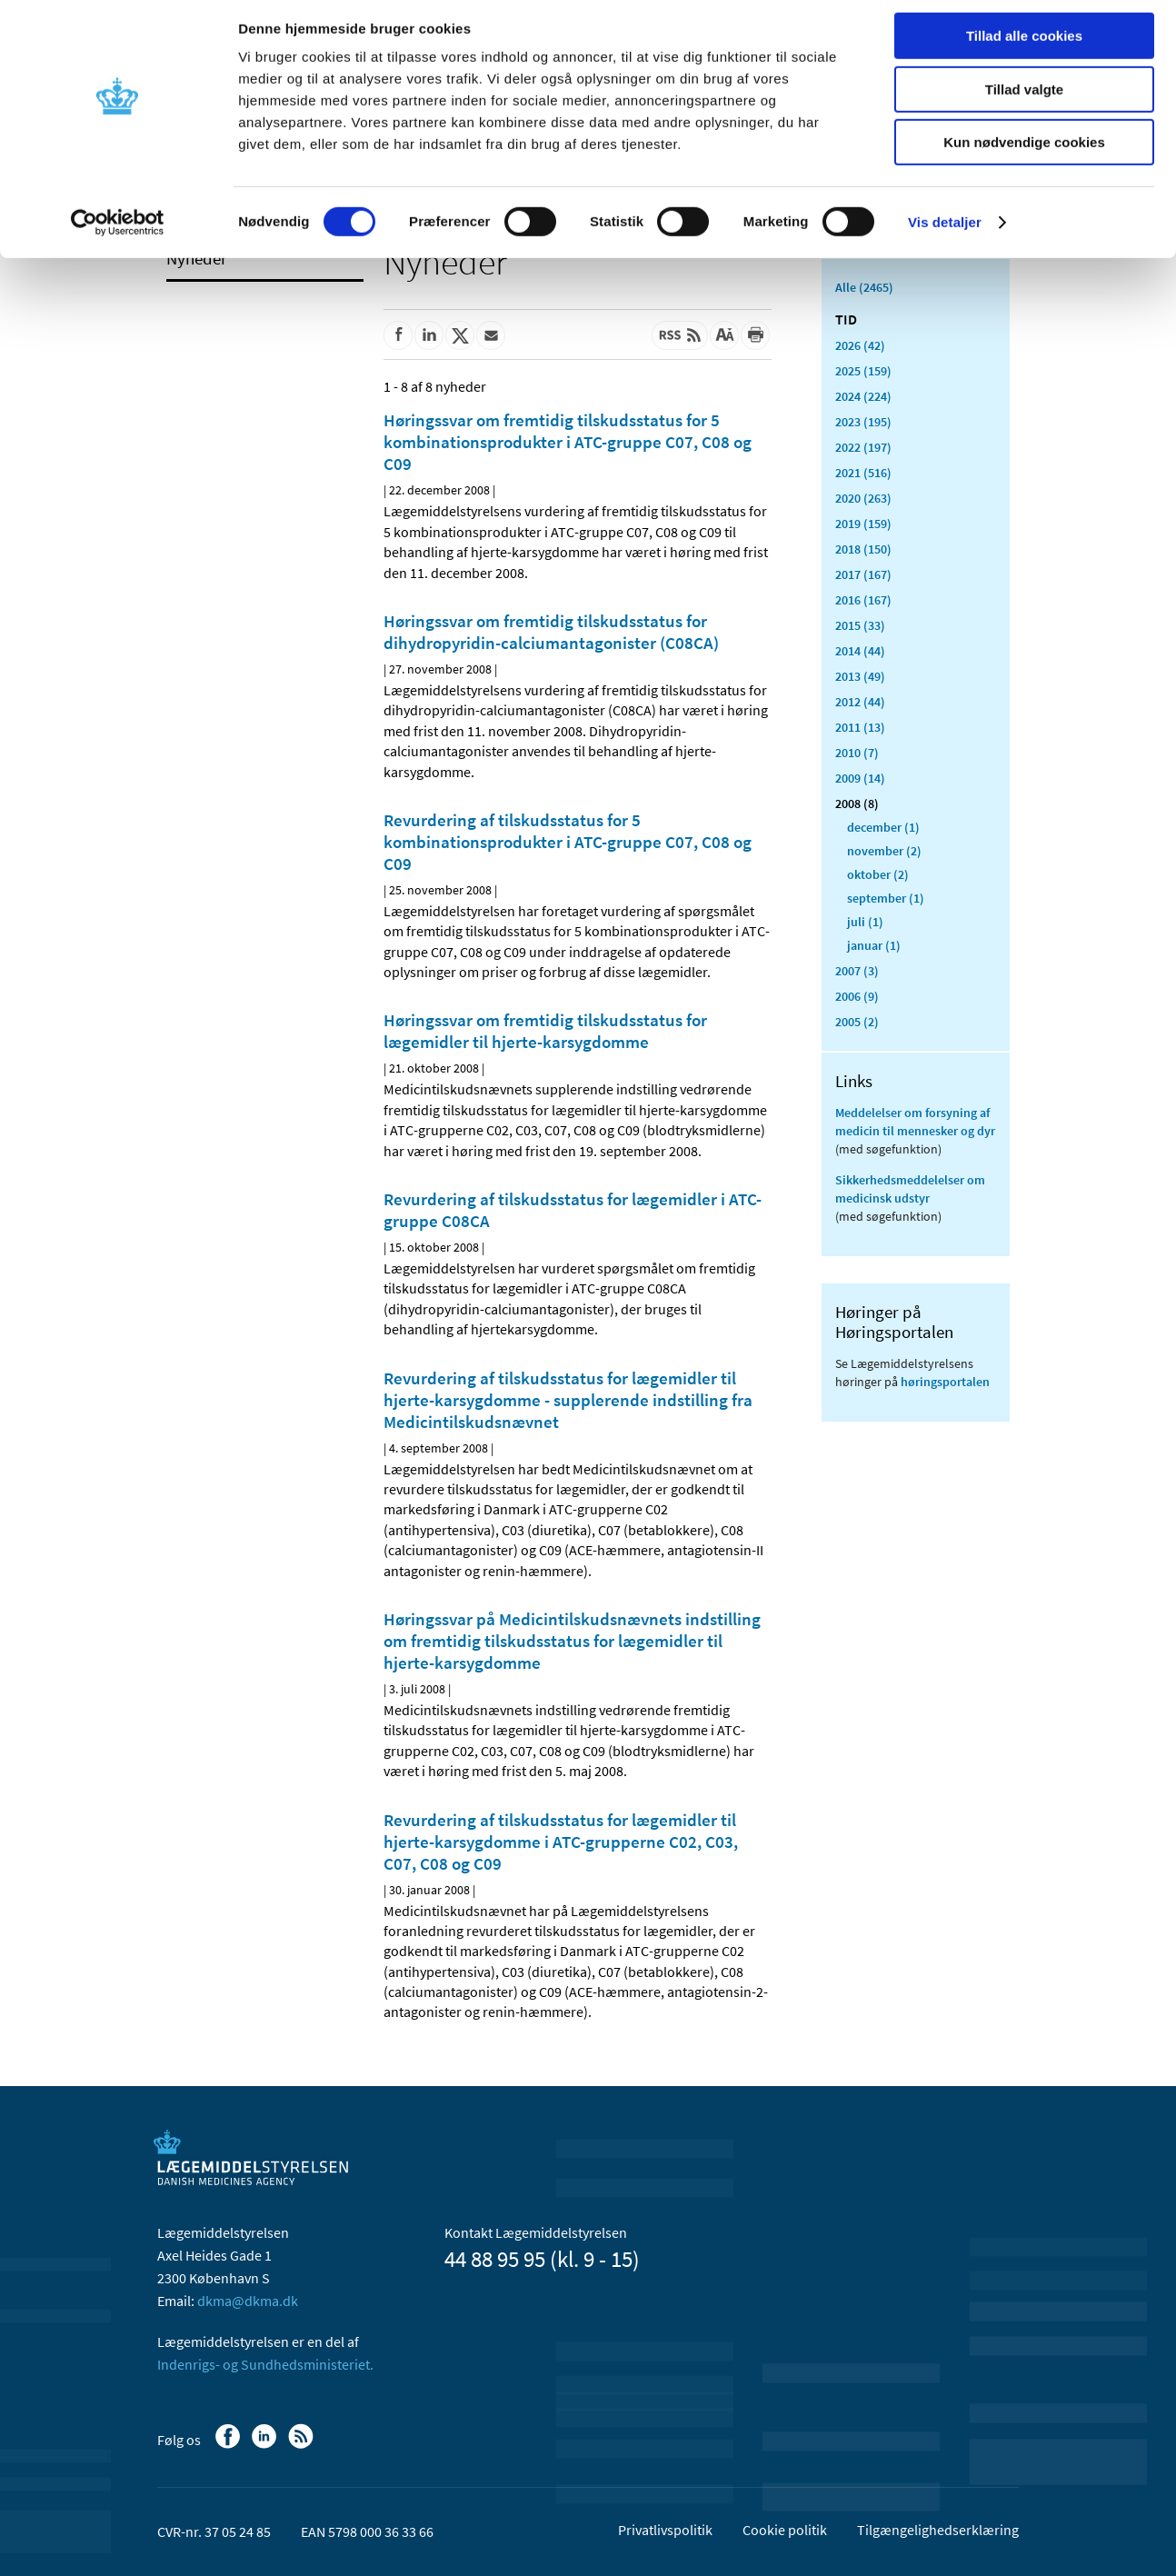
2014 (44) (860, 651)
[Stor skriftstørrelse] (724, 335)
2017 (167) (863, 574)
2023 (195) (863, 422)
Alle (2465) (864, 287)
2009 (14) (860, 778)
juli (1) (865, 922)
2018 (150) (863, 549)
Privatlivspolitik (665, 2530)
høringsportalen (945, 1381)
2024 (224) (863, 396)
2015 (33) (860, 625)
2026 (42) (860, 345)
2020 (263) (863, 498)
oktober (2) (878, 874)
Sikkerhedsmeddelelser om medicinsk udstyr (910, 1189)
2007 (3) (857, 971)
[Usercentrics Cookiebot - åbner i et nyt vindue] (117, 231)
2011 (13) (860, 727)
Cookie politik (784, 2530)
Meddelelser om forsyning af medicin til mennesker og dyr (915, 1121)
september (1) (885, 898)
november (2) (884, 851)
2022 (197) (863, 447)
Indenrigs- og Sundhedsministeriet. (265, 2364)
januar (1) (874, 945)
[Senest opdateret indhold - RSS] (680, 335)
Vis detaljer (945, 231)
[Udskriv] (755, 335)
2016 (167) (863, 600)
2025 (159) (863, 371)
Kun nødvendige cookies (1024, 151)
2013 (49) (860, 676)
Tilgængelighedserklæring (938, 2530)
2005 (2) (857, 1021)
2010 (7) (857, 752)
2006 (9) (857, 996)
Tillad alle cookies (1024, 45)
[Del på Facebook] (398, 335)
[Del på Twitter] (459, 335)
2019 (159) (863, 523)
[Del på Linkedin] (428, 335)
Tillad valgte (1024, 98)
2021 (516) (863, 472)
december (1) (883, 827)
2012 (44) (860, 702)
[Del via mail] (490, 335)
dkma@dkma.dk (247, 2300)
